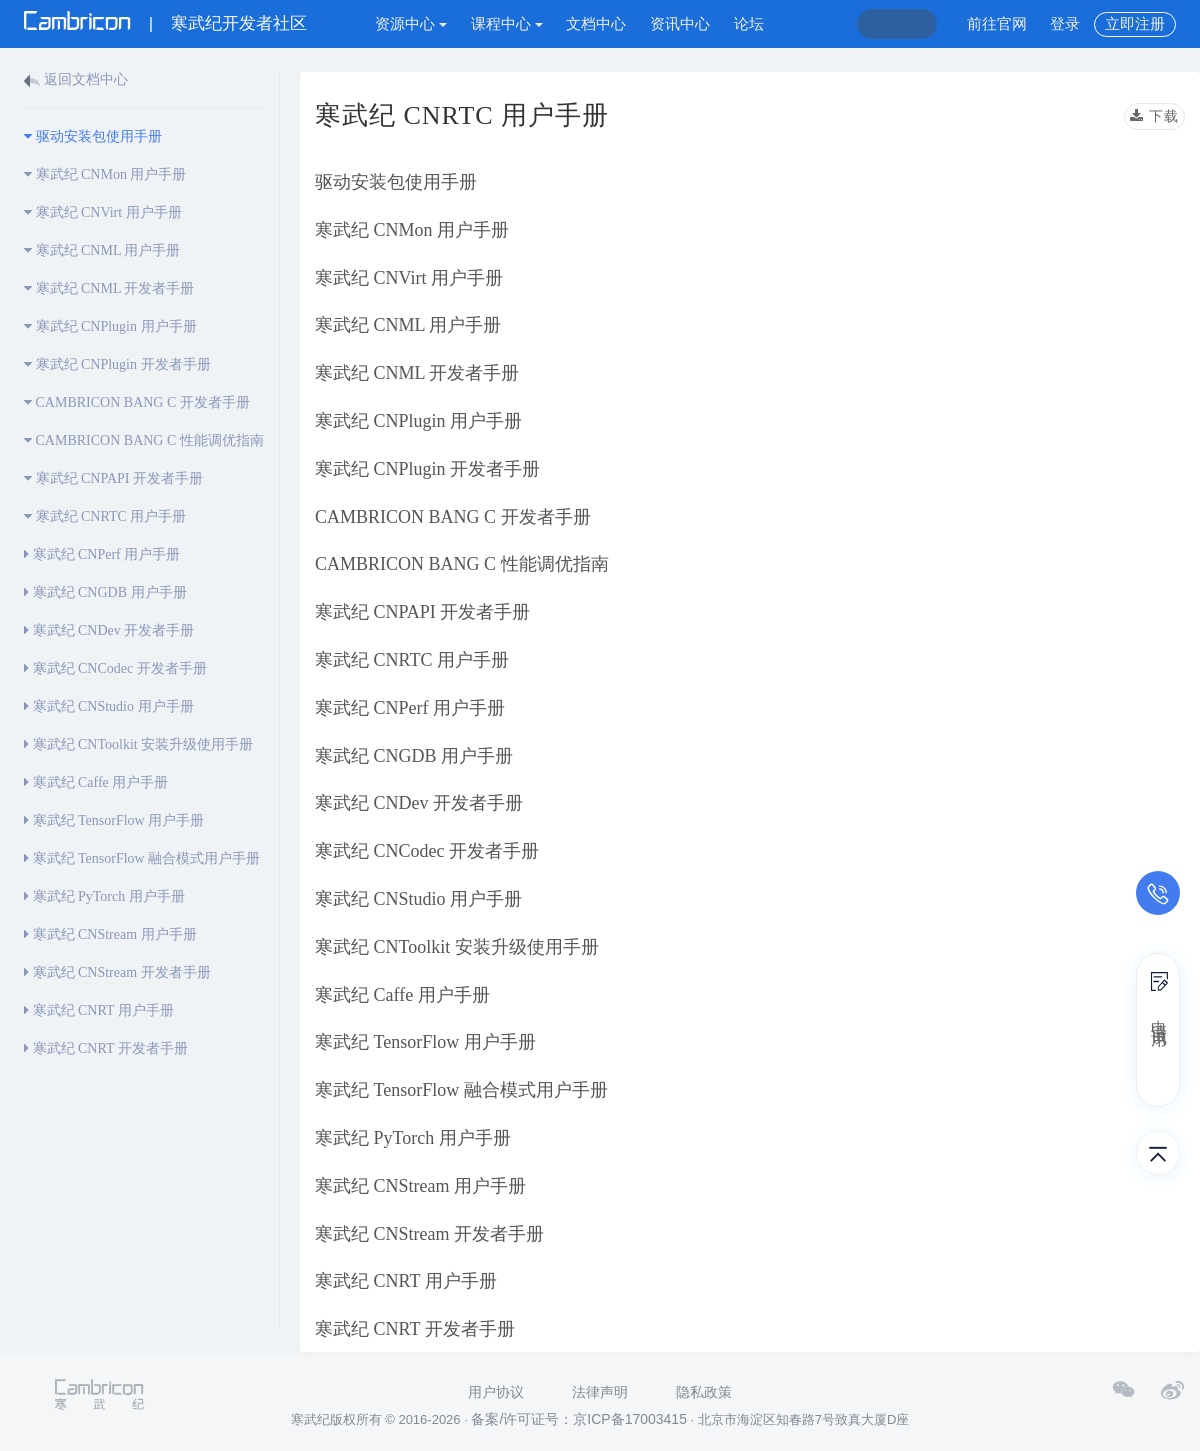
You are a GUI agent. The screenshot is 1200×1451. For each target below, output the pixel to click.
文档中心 (596, 23)
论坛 (749, 23)
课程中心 (507, 23)
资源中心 (411, 23)
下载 (1154, 116)
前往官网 (997, 23)
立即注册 (1135, 23)
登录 (1065, 23)
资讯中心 (680, 23)
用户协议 (496, 1392)
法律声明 (600, 1392)
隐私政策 (704, 1392)
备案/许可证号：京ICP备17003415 (579, 1419)
